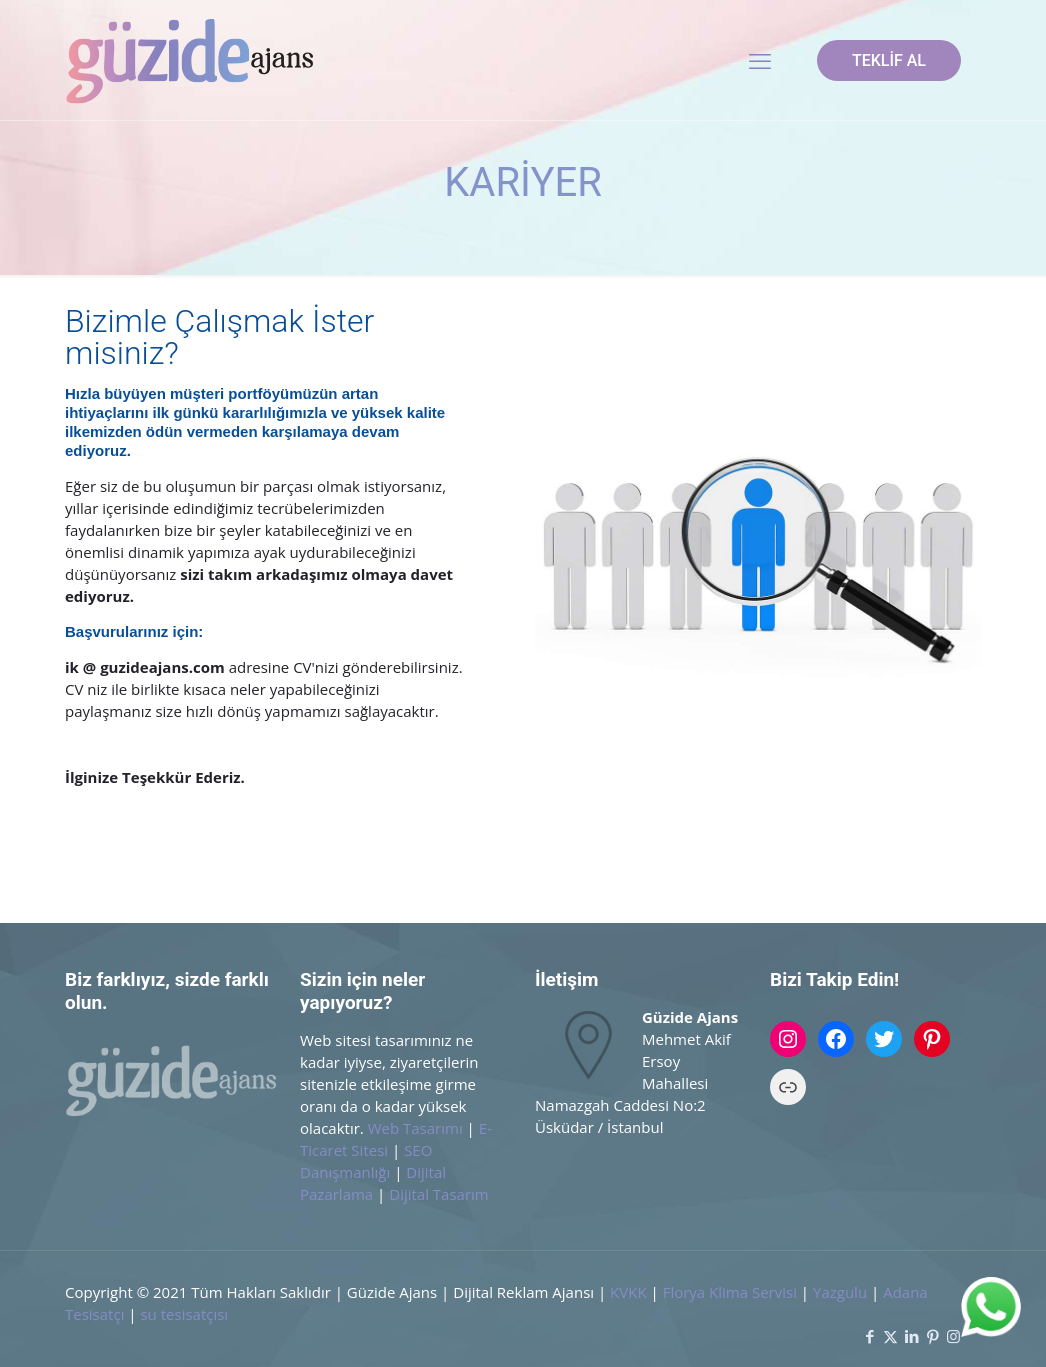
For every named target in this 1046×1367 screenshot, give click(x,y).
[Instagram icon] (953, 1336)
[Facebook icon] (869, 1336)
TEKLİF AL (889, 60)
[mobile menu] (760, 60)
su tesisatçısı (184, 1314)
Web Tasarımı (415, 1128)
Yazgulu (840, 1292)
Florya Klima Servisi (732, 1292)
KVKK (628, 1292)
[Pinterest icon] (932, 1336)
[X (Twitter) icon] (890, 1336)
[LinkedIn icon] (911, 1336)
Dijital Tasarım (439, 1194)
